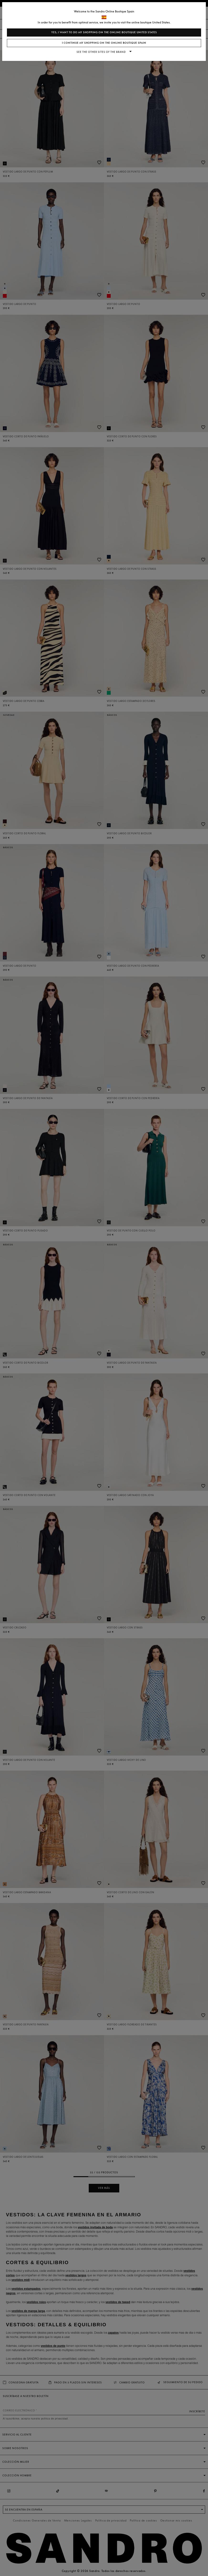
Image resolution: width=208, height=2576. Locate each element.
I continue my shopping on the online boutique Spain (104, 42)
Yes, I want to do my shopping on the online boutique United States (104, 32)
